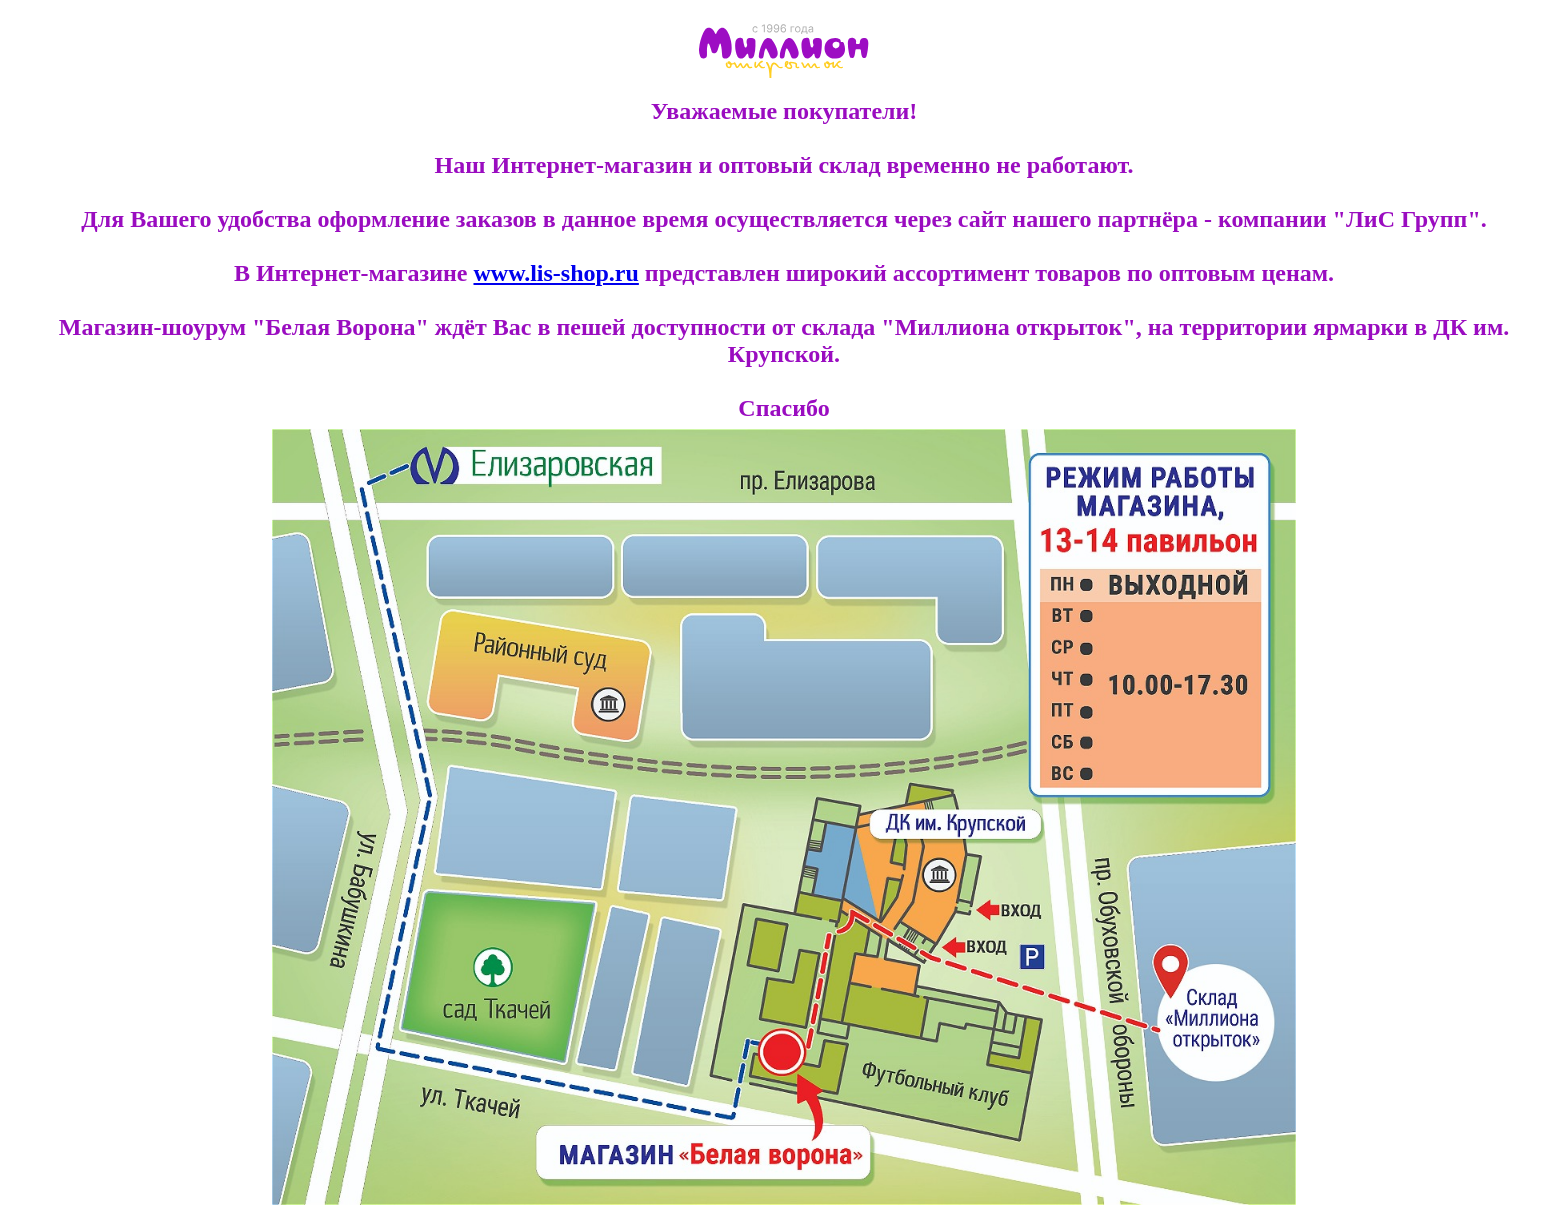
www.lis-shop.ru (555, 273)
